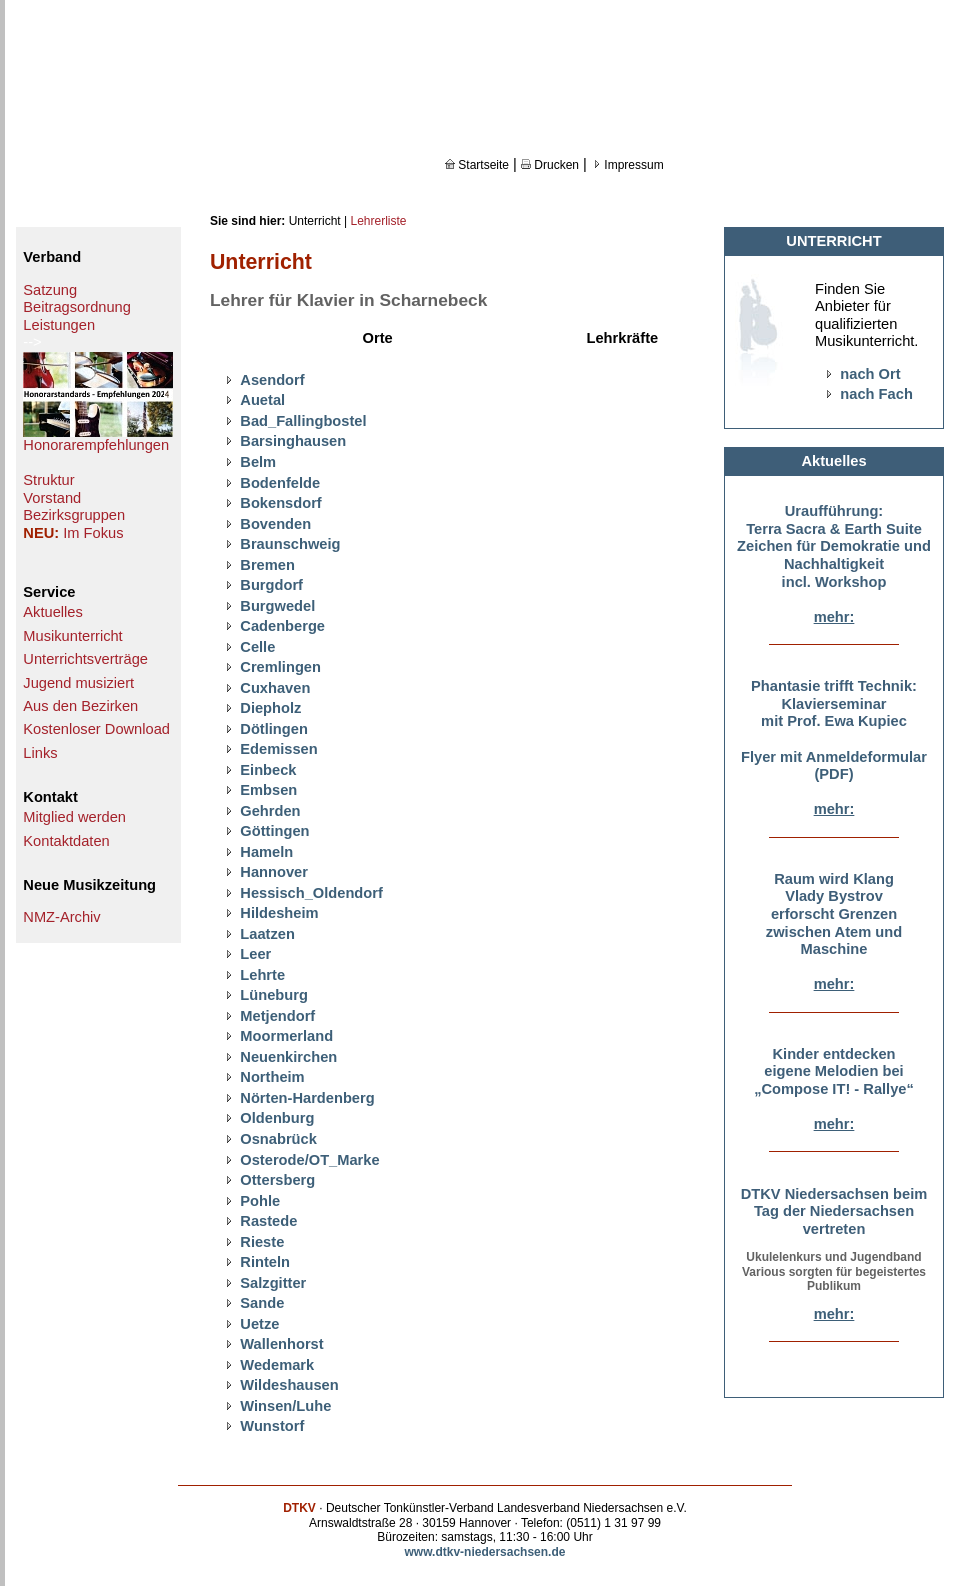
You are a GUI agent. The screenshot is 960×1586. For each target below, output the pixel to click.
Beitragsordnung (77, 307)
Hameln (266, 852)
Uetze (259, 1324)
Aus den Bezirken (80, 706)
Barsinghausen (293, 441)
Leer (255, 954)
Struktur (48, 480)
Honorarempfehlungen (96, 445)
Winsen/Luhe (285, 1406)
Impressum (627, 165)
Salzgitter (273, 1283)
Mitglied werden (74, 817)
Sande (262, 1303)
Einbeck (268, 770)
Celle (257, 647)
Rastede (268, 1221)
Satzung (50, 290)
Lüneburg (274, 995)
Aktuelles (52, 612)
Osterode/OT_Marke (309, 1160)
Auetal (262, 400)
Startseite (477, 165)
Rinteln (265, 1262)
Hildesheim (279, 913)
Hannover (274, 872)
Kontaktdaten (66, 841)
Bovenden (275, 524)
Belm (258, 462)
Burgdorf (271, 585)
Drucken (550, 165)
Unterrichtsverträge (85, 659)
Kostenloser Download (96, 729)
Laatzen (267, 934)
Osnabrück (278, 1139)
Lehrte (262, 975)
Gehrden (270, 811)
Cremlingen (280, 667)
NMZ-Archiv (61, 917)
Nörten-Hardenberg (307, 1098)
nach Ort (870, 374)
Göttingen (274, 831)
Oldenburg (277, 1118)
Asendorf (272, 380)
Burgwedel (277, 606)
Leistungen (59, 325)
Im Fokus (93, 533)
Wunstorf (272, 1426)
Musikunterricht (72, 636)
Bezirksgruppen (74, 515)
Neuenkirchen (288, 1057)
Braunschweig (290, 544)
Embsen (268, 790)
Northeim (272, 1077)
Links (40, 753)
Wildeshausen (289, 1385)
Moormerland (286, 1036)
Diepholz (270, 708)
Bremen (267, 565)
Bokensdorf (280, 503)
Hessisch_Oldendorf (311, 893)
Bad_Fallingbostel (303, 421)
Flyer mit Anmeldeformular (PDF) (834, 766)
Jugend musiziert (78, 683)
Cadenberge (282, 626)
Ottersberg (277, 1180)
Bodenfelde (280, 483)
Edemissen (278, 749)
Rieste (262, 1242)
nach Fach (876, 394)
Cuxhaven (275, 688)
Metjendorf (277, 1016)
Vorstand (52, 498)
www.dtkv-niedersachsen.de (485, 1552)
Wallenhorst (281, 1344)
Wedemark (277, 1365)
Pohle (260, 1201)
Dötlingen (274, 729)
